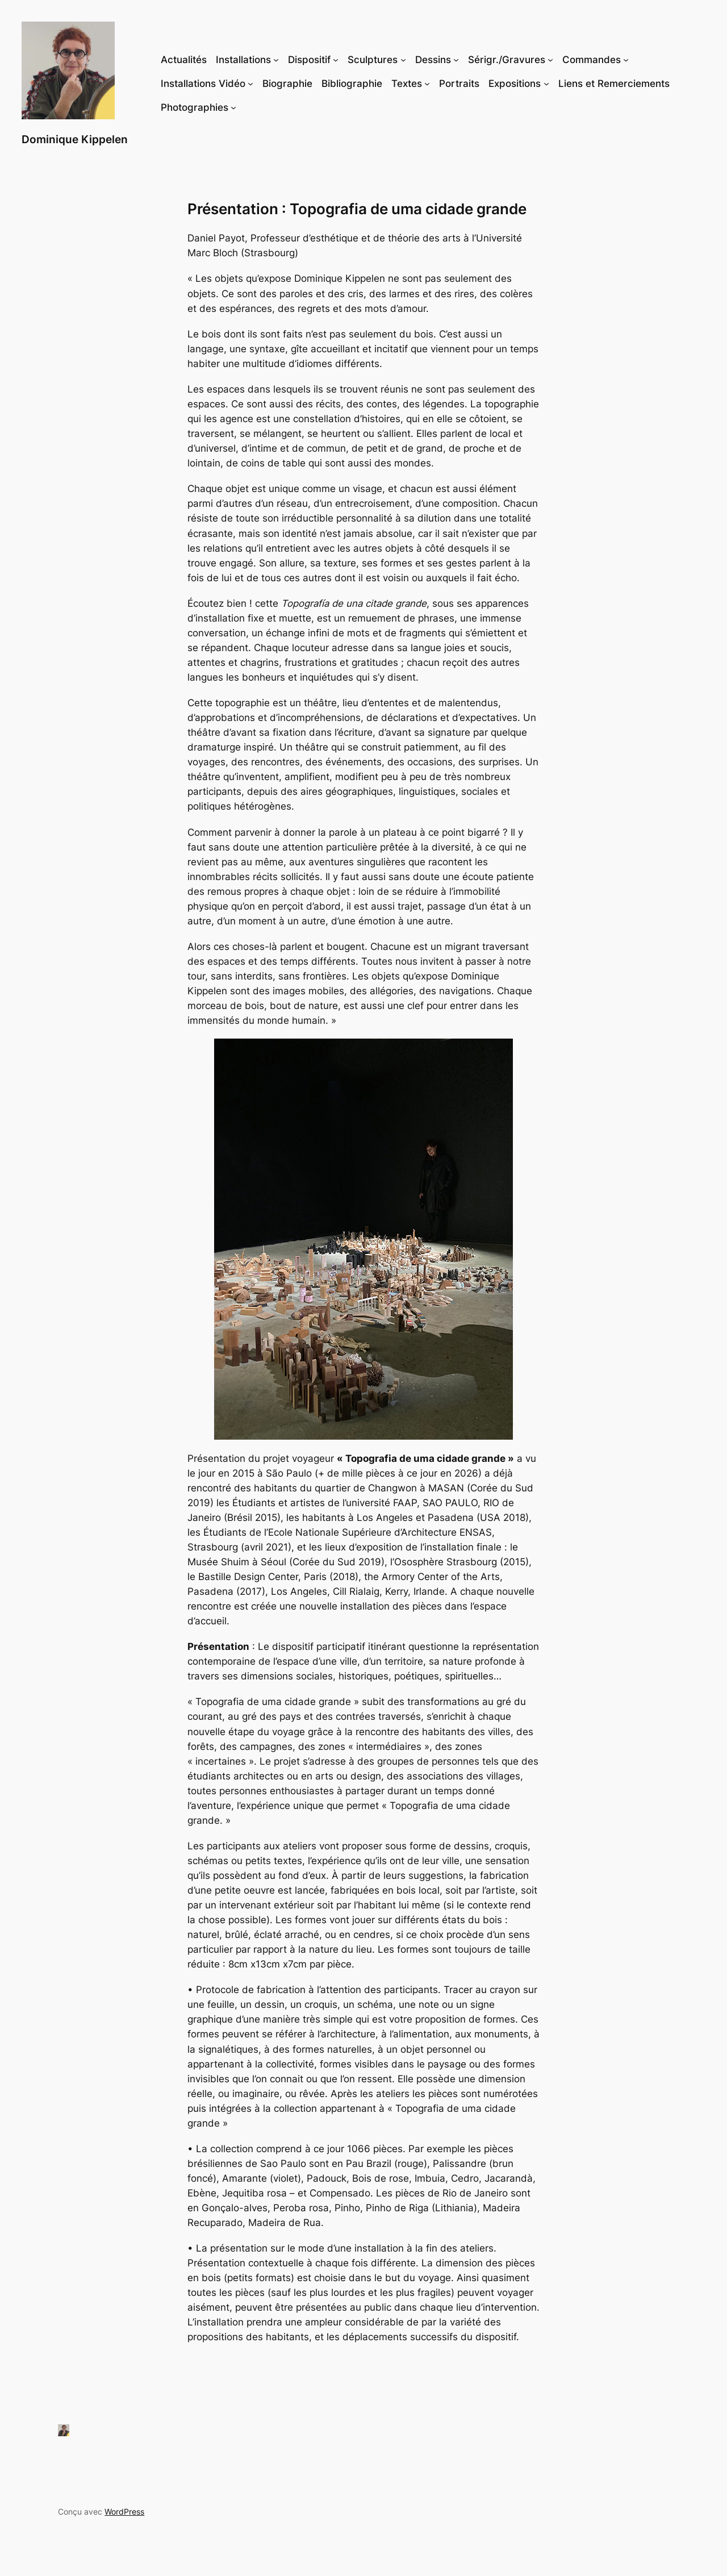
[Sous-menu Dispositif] (336, 59)
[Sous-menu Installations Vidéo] (250, 83)
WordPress (124, 2511)
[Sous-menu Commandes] (626, 59)
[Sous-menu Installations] (276, 59)
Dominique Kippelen (75, 139)
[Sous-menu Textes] (427, 83)
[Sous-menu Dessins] (456, 59)
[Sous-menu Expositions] (546, 83)
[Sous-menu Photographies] (233, 107)
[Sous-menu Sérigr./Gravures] (550, 59)
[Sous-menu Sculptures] (403, 59)
